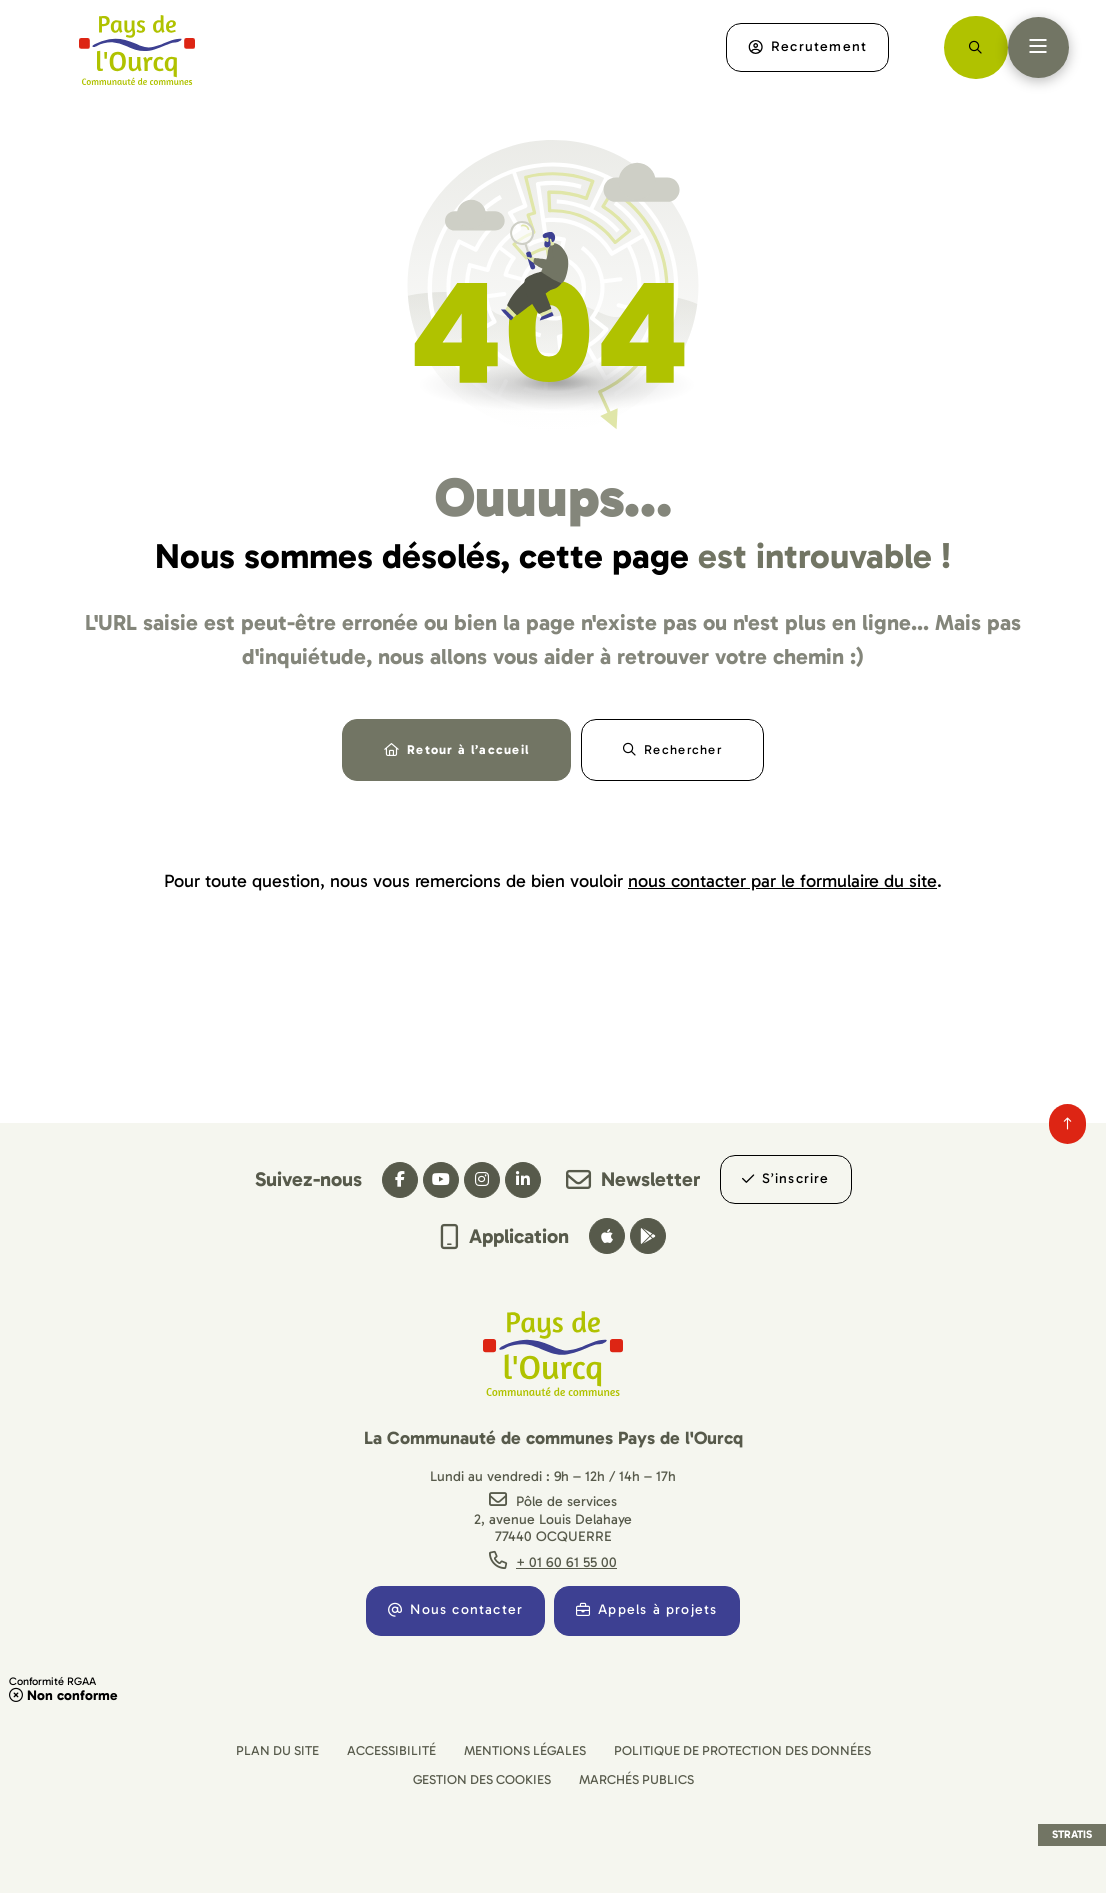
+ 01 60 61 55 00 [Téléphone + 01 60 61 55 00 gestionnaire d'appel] (566, 1562)
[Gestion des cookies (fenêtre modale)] (482, 1779)
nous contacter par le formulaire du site (782, 884)
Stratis (1072, 1834)
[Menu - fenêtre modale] (1036, 47)
